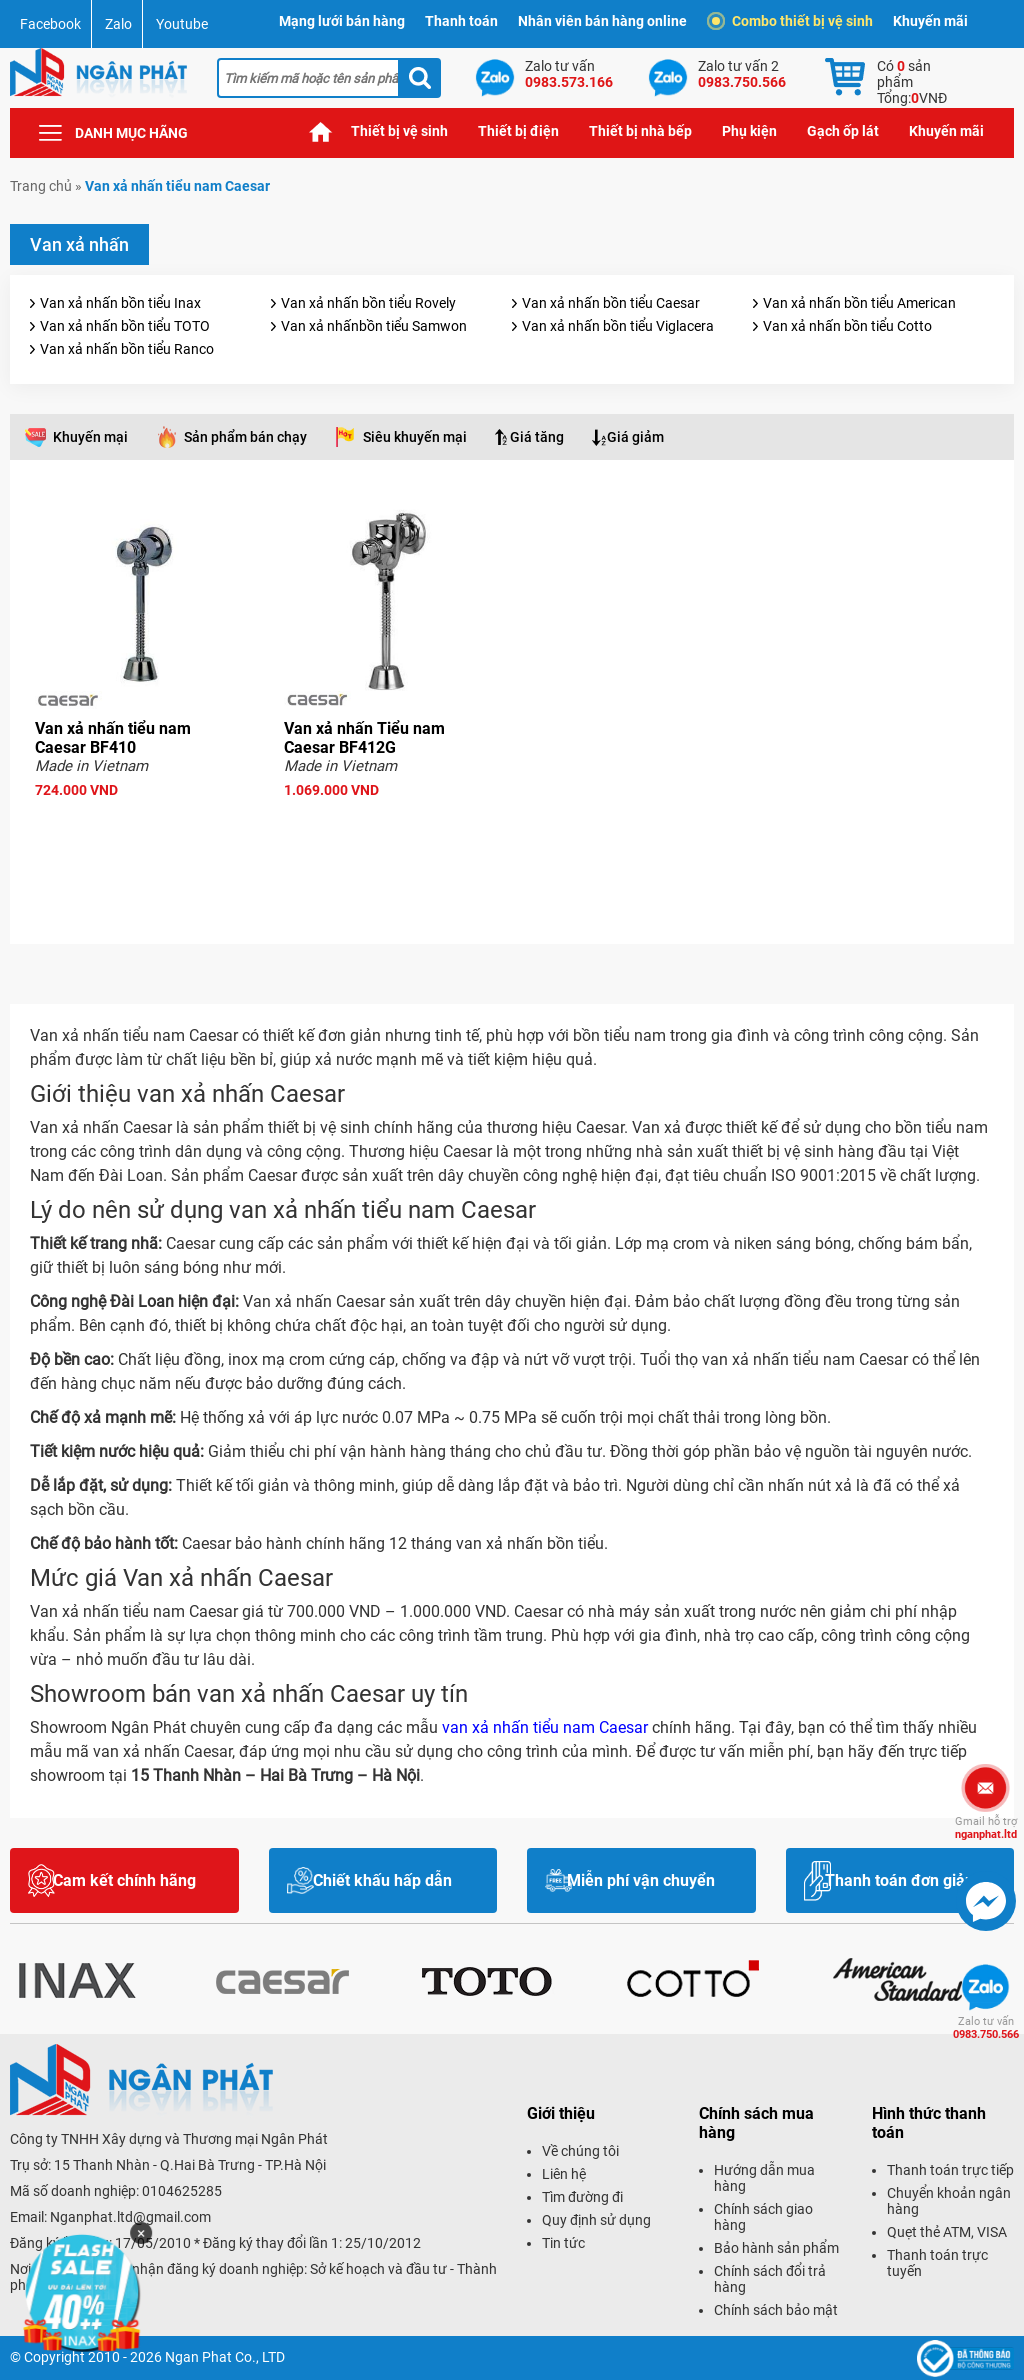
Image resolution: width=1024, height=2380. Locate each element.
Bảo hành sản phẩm (776, 2248)
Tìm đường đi (582, 2197)
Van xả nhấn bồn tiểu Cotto (847, 326)
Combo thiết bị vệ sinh (792, 21)
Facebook (50, 24)
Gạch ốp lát (843, 131)
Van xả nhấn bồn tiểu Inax (120, 303)
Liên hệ (564, 2174)
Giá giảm (635, 437)
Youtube (182, 24)
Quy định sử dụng (596, 2220)
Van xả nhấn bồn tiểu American (859, 303)
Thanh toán (461, 21)
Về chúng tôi (580, 2151)
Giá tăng (537, 437)
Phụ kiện (749, 131)
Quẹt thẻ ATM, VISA (947, 2232)
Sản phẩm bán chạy (245, 437)
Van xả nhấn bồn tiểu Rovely (368, 303)
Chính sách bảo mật (776, 2310)
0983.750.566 (986, 2028)
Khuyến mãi (930, 21)
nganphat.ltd (986, 1828)
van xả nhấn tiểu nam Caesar (545, 1727)
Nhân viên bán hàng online (602, 21)
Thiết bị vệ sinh (399, 131)
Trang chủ (321, 131)
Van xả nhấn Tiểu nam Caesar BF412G (364, 738)
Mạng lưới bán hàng (342, 21)
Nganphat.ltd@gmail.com (130, 2217)
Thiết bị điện (518, 131)
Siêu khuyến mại (415, 437)
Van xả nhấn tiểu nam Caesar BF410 (113, 738)
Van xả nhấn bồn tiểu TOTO (125, 326)
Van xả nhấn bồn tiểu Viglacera (618, 326)
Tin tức (563, 2243)
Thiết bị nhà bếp (640, 131)
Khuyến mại (90, 437)
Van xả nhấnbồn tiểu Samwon (374, 326)
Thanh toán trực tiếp (950, 2170)
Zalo (118, 24)
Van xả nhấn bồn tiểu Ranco (127, 349)
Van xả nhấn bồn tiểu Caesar (611, 303)
